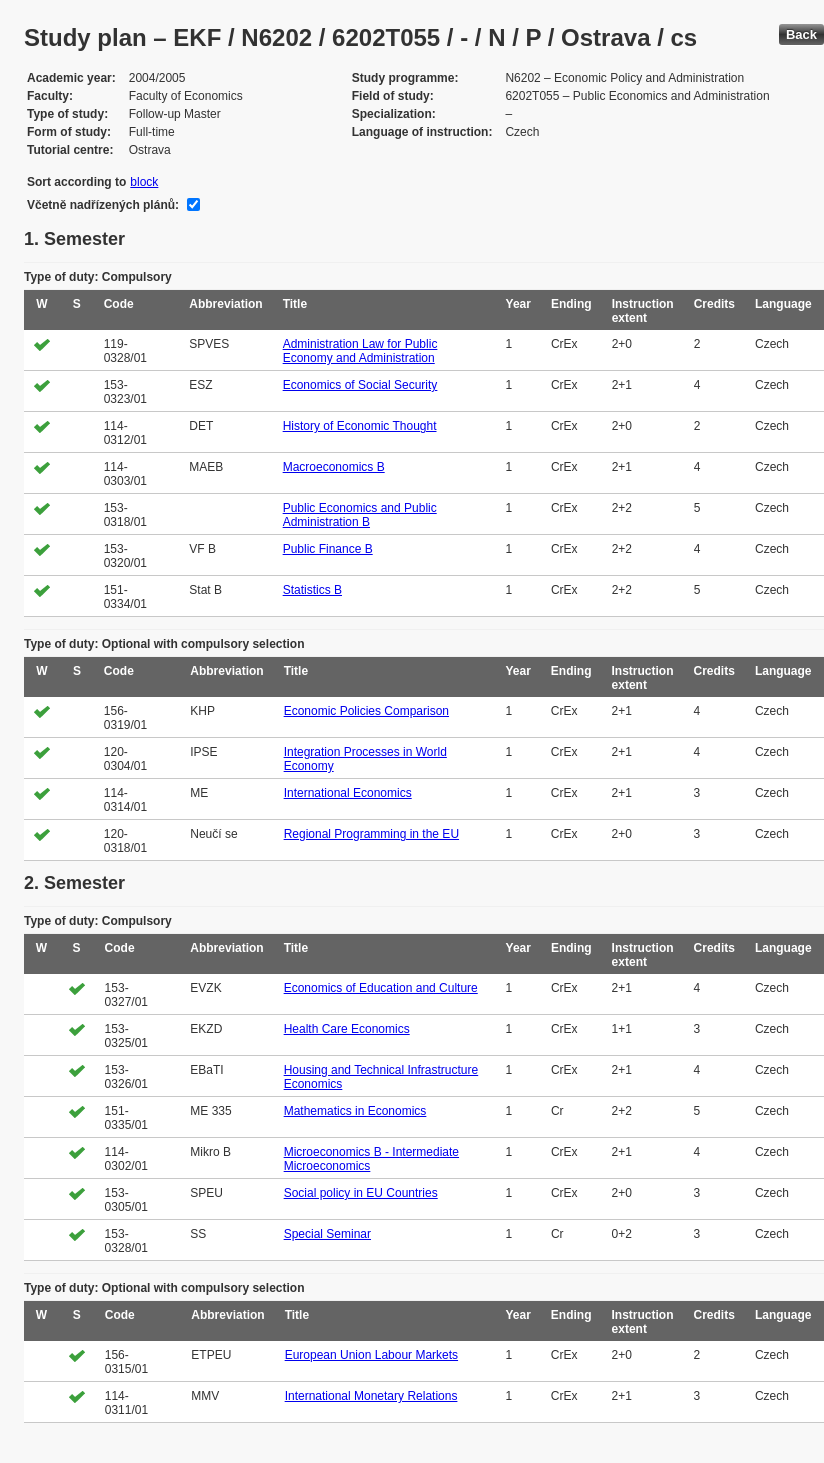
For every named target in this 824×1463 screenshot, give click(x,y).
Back (801, 34)
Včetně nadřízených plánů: (103, 205)
